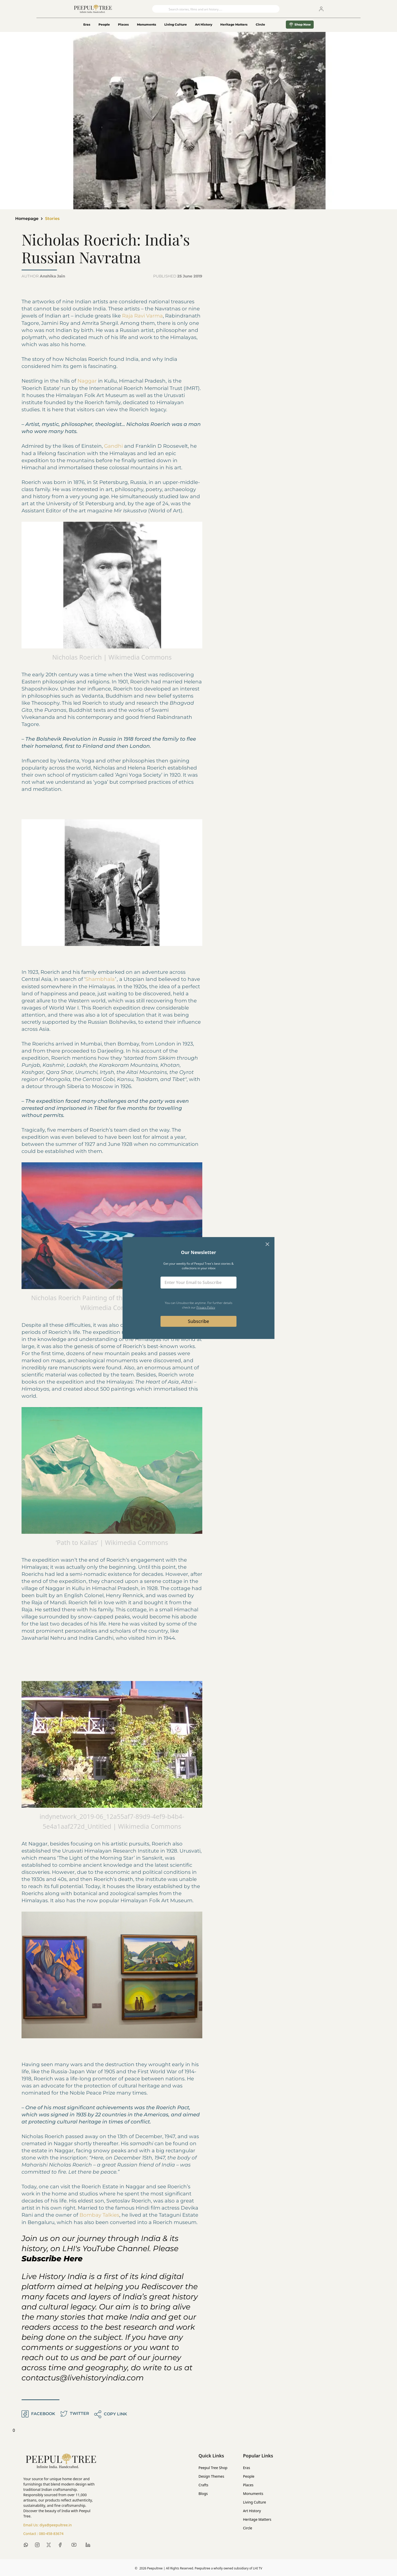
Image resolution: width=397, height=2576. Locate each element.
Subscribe (198, 1324)
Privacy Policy (205, 1310)
